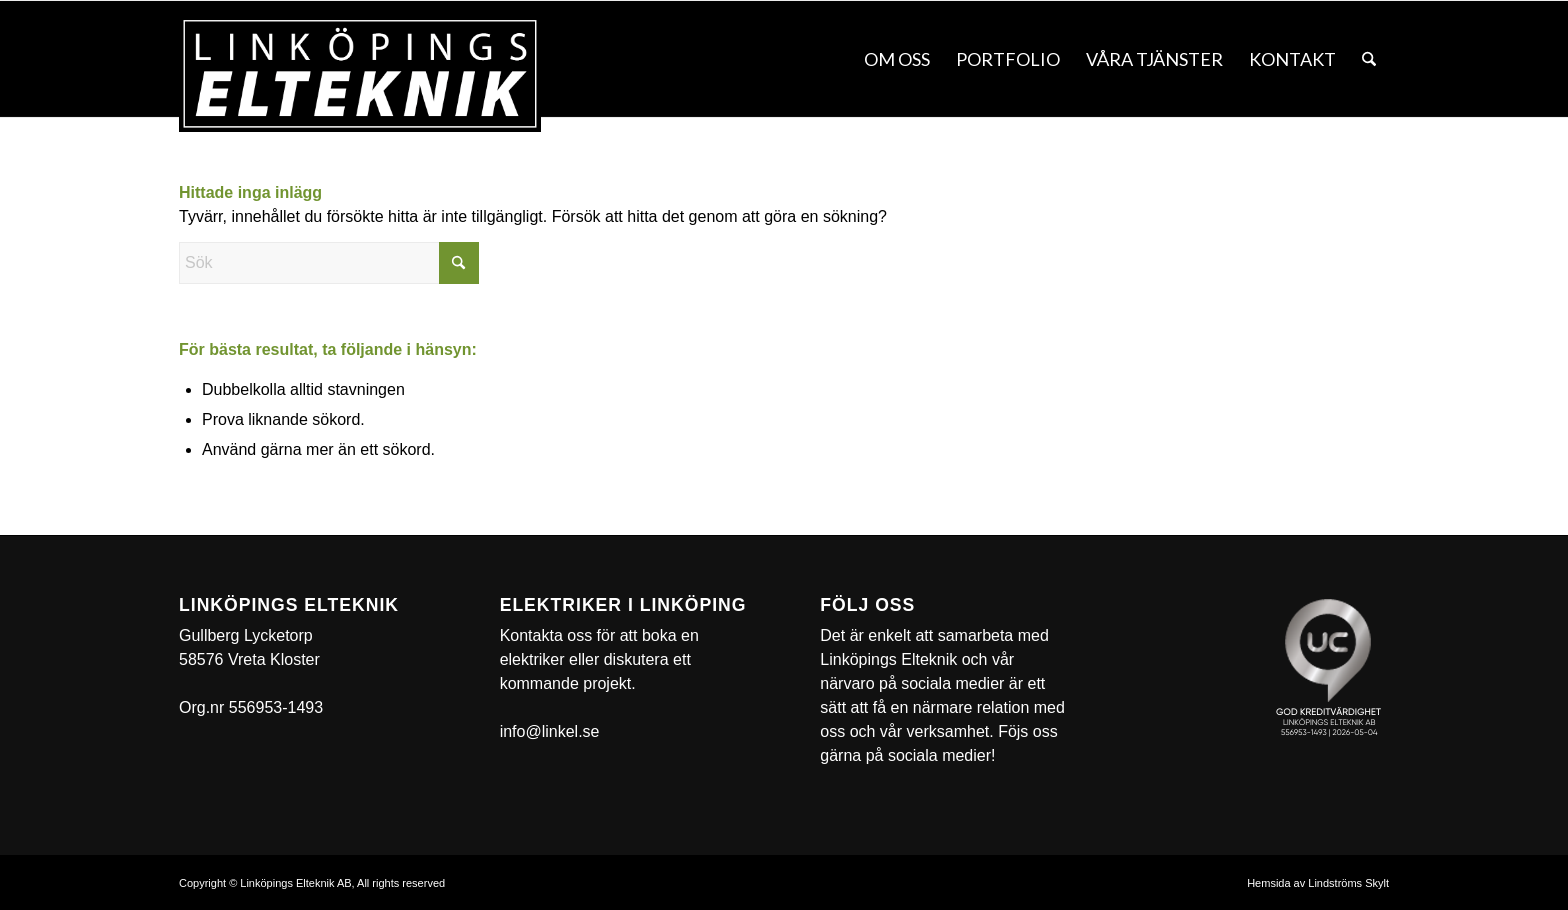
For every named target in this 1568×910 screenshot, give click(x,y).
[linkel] (360, 74)
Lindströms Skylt (1348, 883)
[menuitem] (897, 59)
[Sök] (1369, 59)
